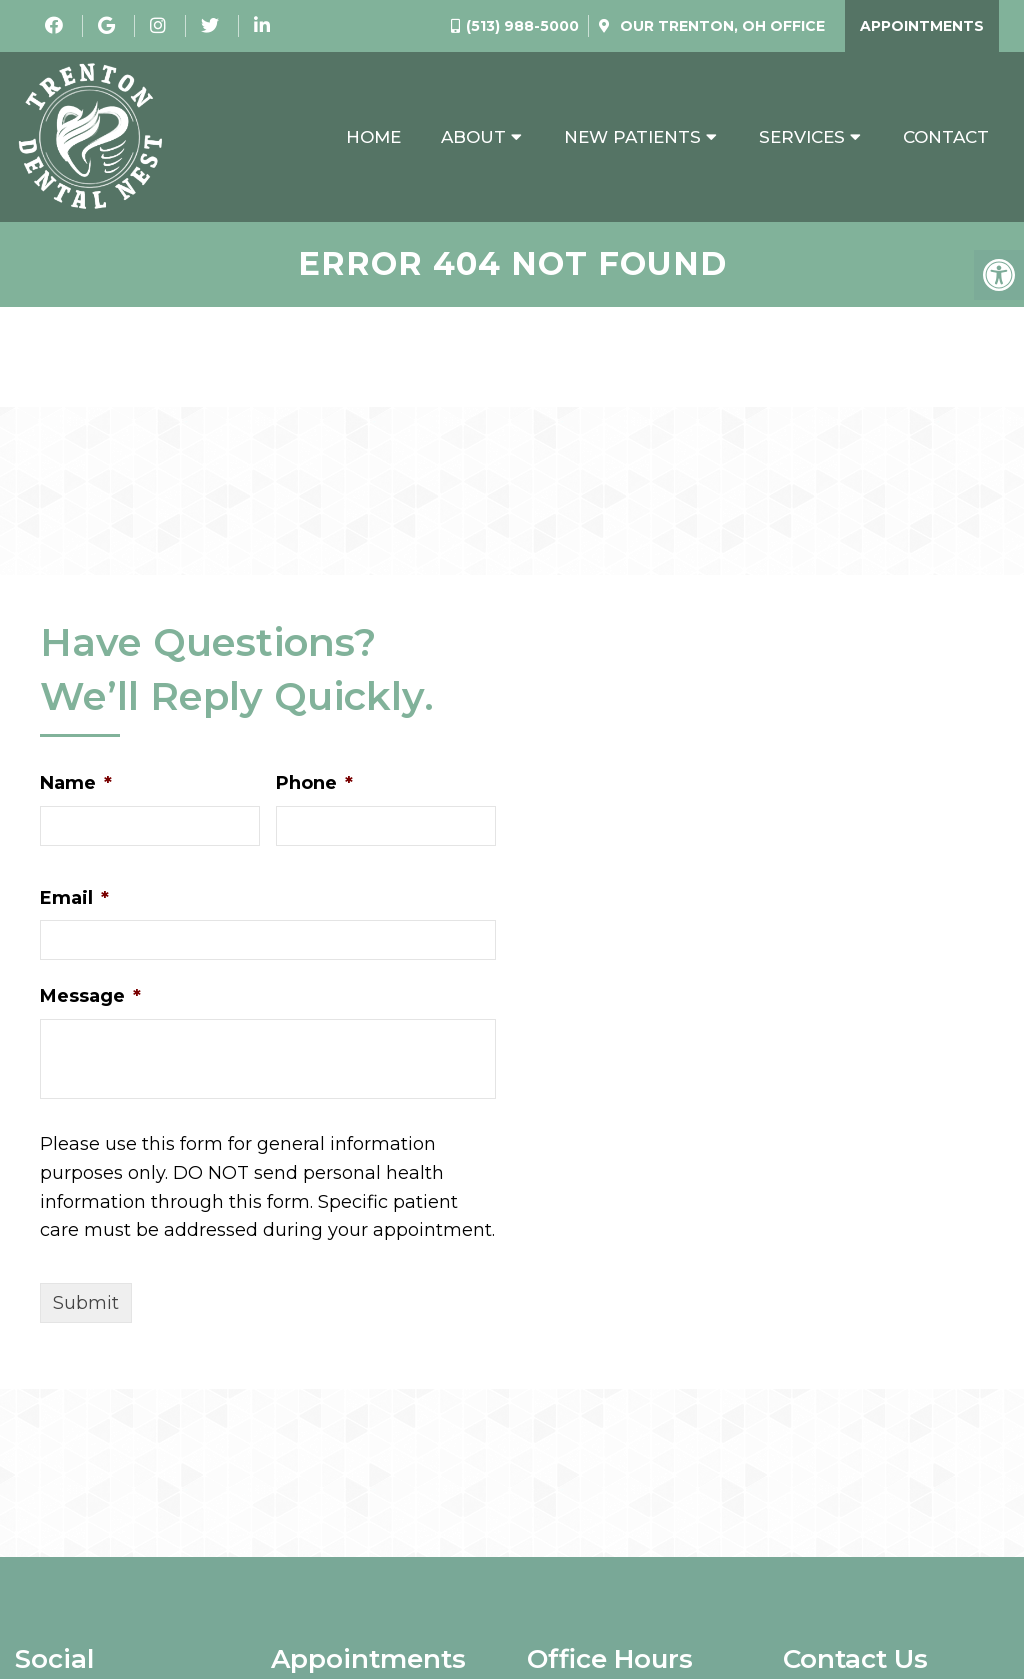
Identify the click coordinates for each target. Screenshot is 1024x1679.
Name (76, 783)
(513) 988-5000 (522, 26)
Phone (314, 783)
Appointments (922, 26)
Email (74, 898)
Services (802, 137)
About (473, 137)
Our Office (720, 26)
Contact (946, 137)
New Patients (632, 137)
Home (373, 137)
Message (90, 996)
